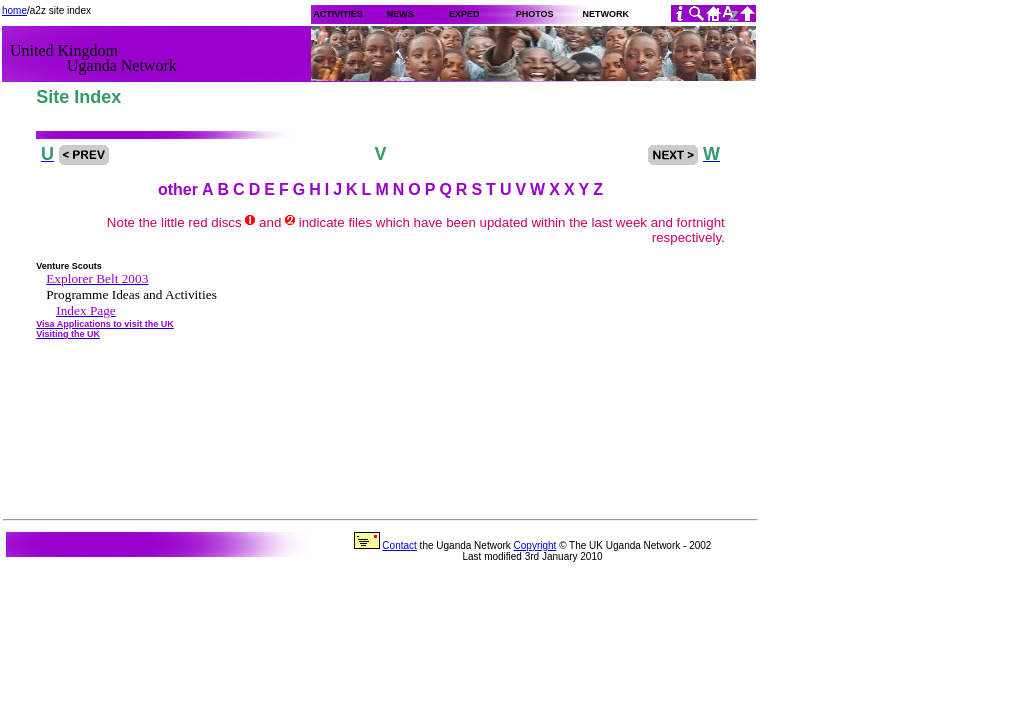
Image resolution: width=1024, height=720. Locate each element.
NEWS (400, 14)
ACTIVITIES (337, 14)
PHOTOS (535, 14)
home (14, 10)
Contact (399, 545)
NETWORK (605, 14)
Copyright (535, 545)
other (178, 189)
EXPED (464, 14)
